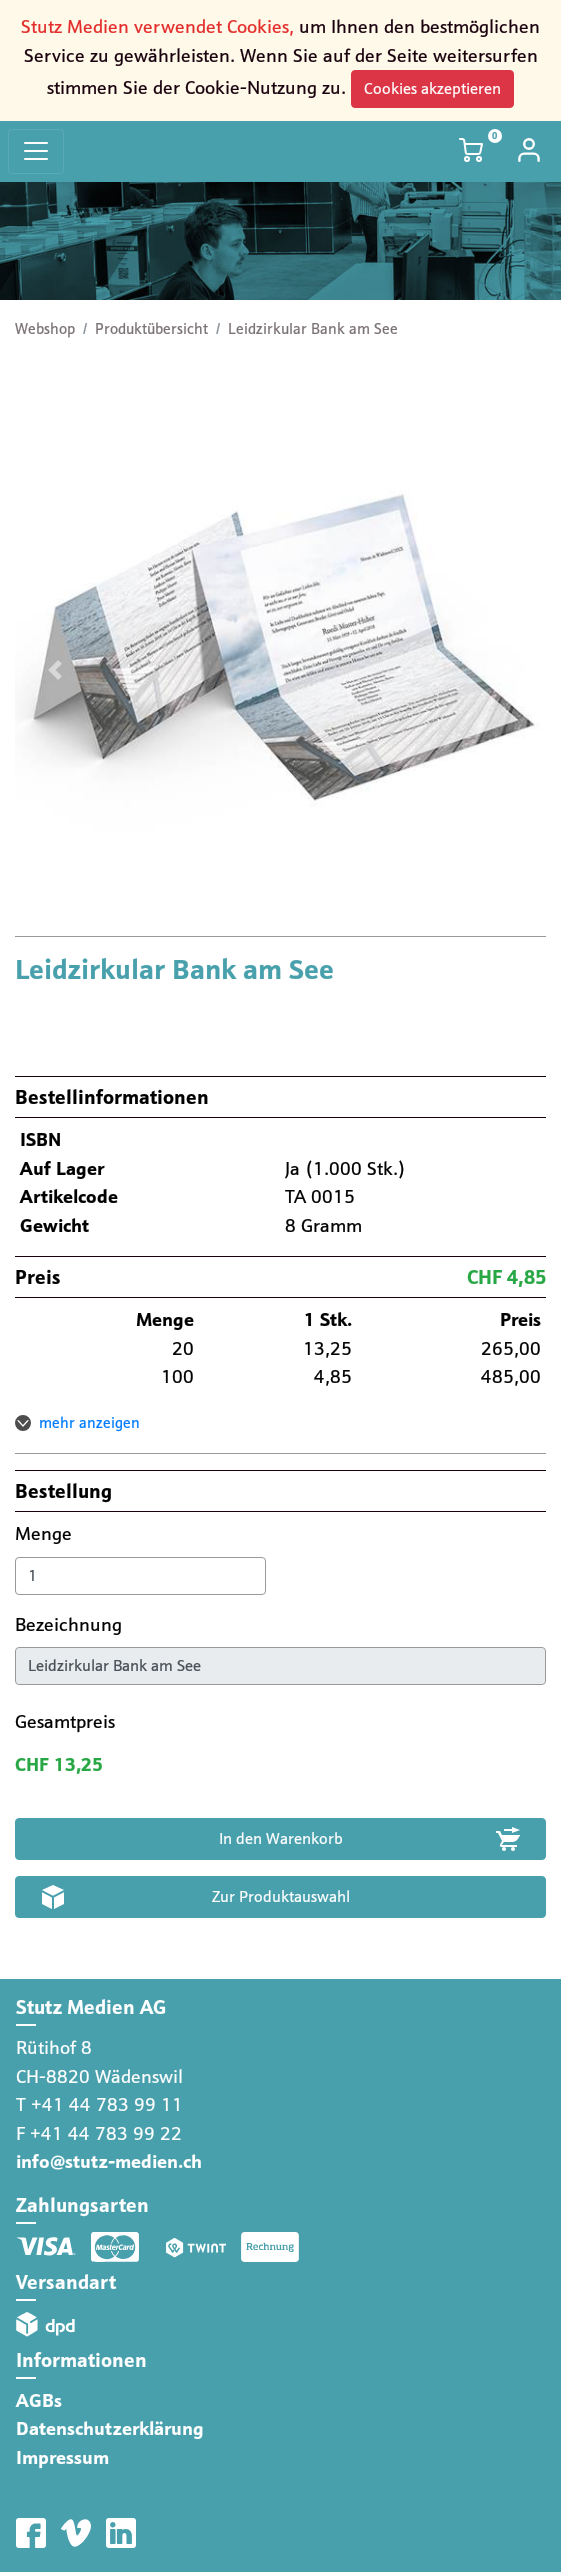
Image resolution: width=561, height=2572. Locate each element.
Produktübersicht (151, 329)
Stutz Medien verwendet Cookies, (157, 26)
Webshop (45, 329)
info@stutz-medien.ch (109, 2161)
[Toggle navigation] (36, 151)
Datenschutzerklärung (110, 2428)
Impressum (62, 2457)
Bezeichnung (71, 1624)
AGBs (39, 2400)
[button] (55, 670)
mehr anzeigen (89, 1423)
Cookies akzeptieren (432, 88)
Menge (46, 1533)
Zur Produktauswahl (281, 1896)
